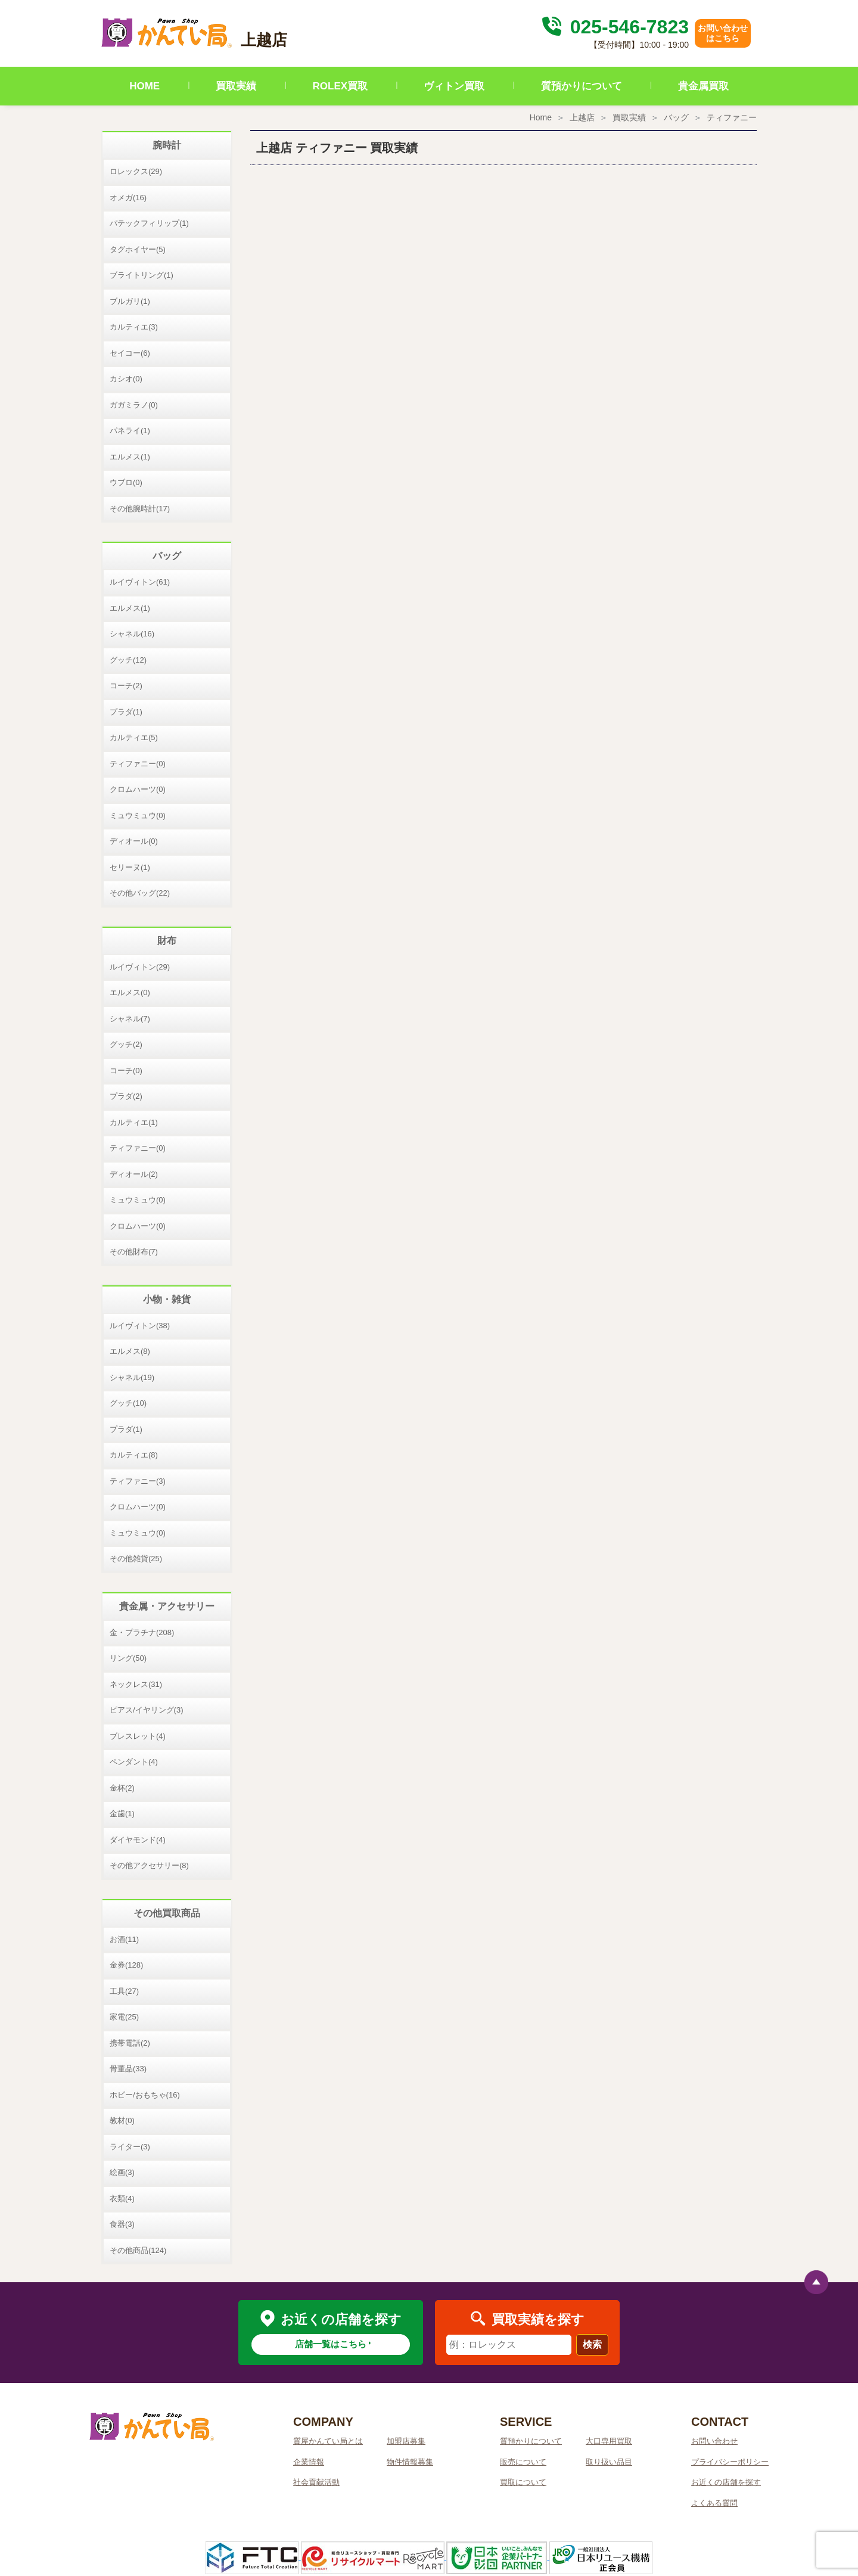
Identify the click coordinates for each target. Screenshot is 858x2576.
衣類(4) (122, 2198)
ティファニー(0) (138, 763)
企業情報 (308, 2461)
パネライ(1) (130, 430)
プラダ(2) (126, 1096)
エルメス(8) (130, 1351)
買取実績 (236, 86)
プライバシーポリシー (730, 2461)
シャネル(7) (130, 1018)
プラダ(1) (126, 711)
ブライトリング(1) (141, 275)
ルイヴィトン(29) (140, 966)
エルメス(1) (130, 456)
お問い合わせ (714, 2441)
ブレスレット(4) (138, 1736)
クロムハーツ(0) (138, 789)
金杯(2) (122, 1787)
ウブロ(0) (126, 482)
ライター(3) (130, 2146)
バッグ (676, 117)
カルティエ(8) (134, 1454)
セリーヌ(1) (130, 867)
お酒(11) (124, 1939)
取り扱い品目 (609, 2461)
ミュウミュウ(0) (138, 815)
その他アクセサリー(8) (149, 1865)
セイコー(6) (130, 353)
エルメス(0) (130, 992)
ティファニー (732, 117)
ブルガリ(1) (130, 301)
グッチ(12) (128, 659)
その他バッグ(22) (140, 892)
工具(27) (124, 1991)
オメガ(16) (128, 197)
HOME (144, 86)
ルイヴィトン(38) (140, 1325)
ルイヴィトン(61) (140, 581)
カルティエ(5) (134, 737)
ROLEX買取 (340, 86)
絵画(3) (122, 2172)
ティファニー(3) (138, 1481)
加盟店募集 (406, 2441)
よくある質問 (714, 2503)
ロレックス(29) (136, 171)
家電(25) (124, 2016)
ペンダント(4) (134, 1761)
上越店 (582, 117)
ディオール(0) (134, 841)
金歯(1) (122, 1813)
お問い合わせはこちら (723, 33)
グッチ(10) (128, 1403)
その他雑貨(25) (136, 1558)
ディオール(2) (134, 1174)
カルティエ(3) (134, 326)
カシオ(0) (126, 378)
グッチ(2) (126, 1044)
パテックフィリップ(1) (149, 223)
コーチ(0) (126, 1070)
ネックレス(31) (136, 1684)
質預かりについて (581, 86)
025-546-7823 (614, 27)
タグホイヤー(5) (138, 249)
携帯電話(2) (130, 2043)
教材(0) (122, 2120)
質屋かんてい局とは (328, 2441)
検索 (592, 2344)
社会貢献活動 (316, 2482)
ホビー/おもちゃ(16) (145, 2094)
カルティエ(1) (134, 1122)
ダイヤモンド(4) (138, 1839)
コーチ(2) (126, 685)
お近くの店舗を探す (726, 2482)
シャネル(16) (132, 633)
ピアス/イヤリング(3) (147, 1709)
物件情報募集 (410, 2461)
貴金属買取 (703, 86)
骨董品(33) (128, 2068)
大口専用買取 (609, 2441)
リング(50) (128, 1658)
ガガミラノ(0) (134, 404)
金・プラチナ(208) (142, 1632)
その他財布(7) (134, 1251)
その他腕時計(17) (140, 508)
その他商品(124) (138, 2250)
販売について (523, 2461)
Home (541, 117)
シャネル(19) (132, 1377)
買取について (523, 2482)
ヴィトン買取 (454, 86)
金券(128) (126, 1964)
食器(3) (122, 2224)
